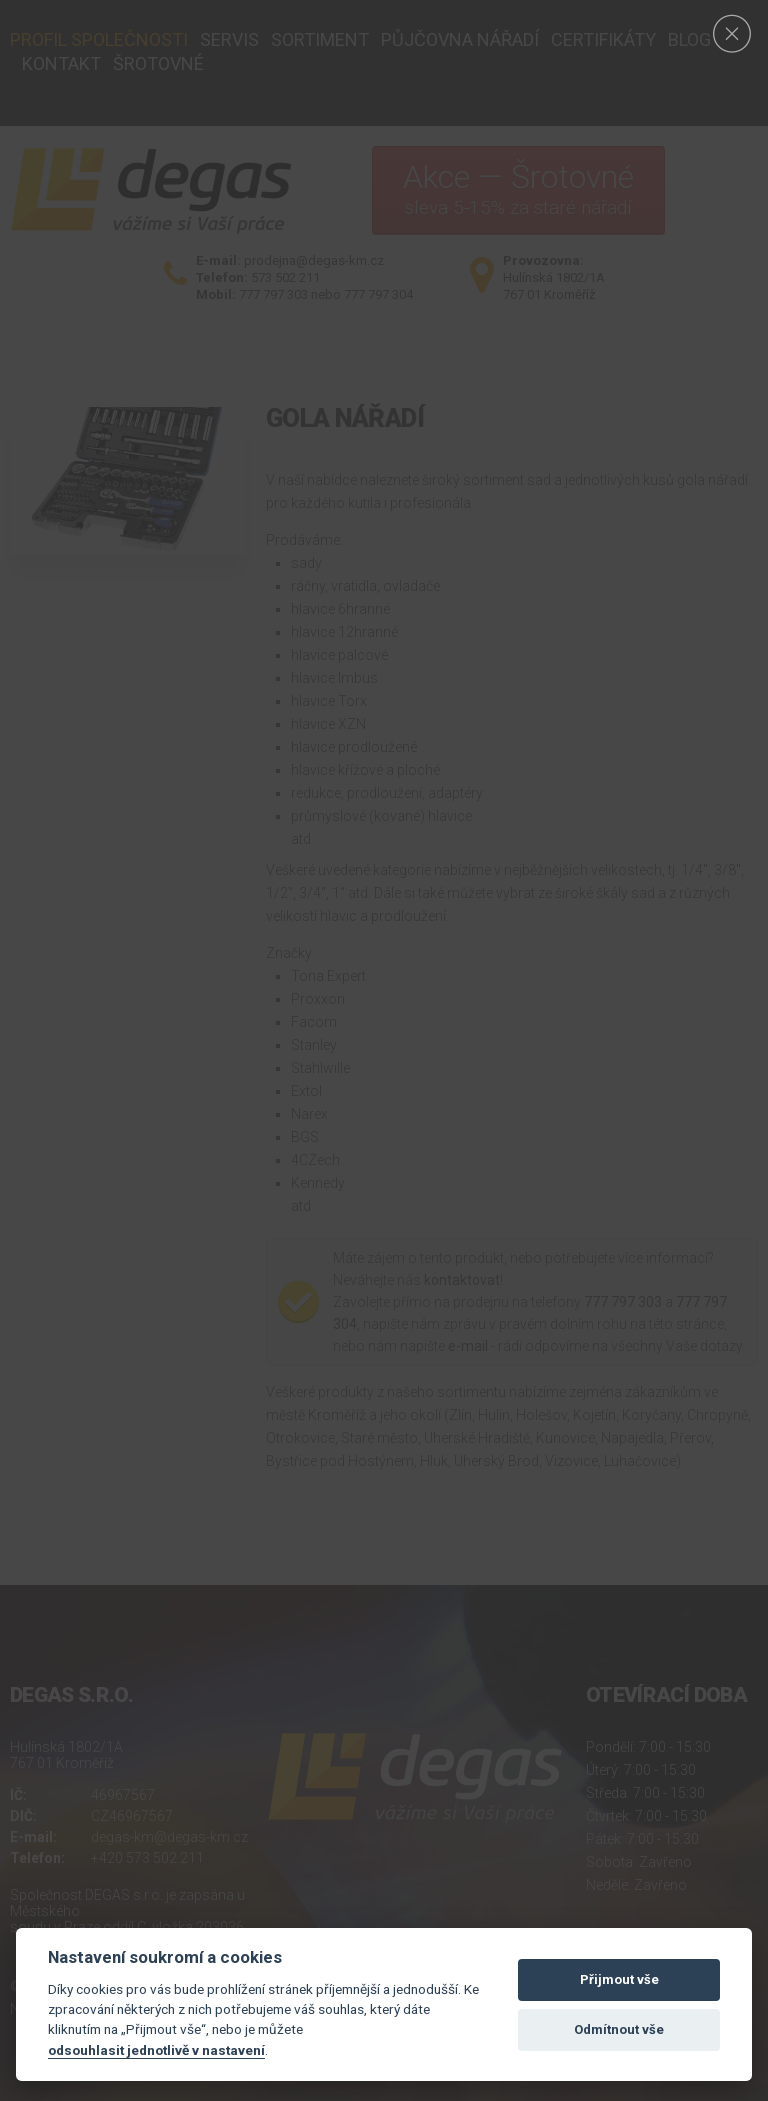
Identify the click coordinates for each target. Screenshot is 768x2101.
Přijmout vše (619, 1979)
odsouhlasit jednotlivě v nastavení (156, 2050)
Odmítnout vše (619, 2029)
